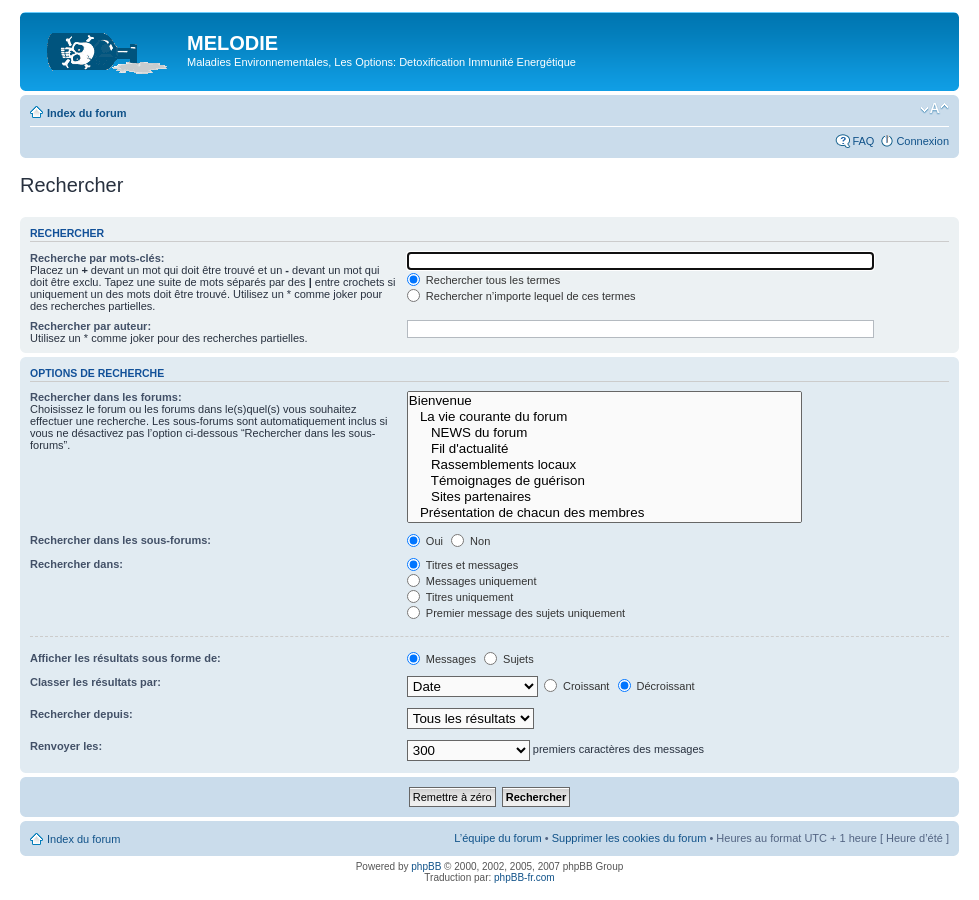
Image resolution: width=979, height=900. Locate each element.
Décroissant (656, 686)
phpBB (426, 866)
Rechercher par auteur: (90, 326)
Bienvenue (604, 401)
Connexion (922, 141)
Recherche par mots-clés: (97, 258)
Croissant (577, 686)
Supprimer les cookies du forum (629, 838)
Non (470, 541)
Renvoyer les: (66, 746)
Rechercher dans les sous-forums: (120, 540)
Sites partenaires (604, 497)
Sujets (509, 659)
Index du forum (86, 113)
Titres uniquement (460, 597)
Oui (425, 541)
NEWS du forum (604, 433)
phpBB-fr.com (524, 877)
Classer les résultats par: (95, 682)
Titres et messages (462, 565)
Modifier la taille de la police (934, 109)
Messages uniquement (472, 581)
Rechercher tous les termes (484, 280)
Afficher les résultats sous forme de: (125, 658)
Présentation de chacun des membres (604, 513)
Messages (441, 659)
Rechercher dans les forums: (106, 397)
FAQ (863, 141)
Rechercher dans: (76, 564)
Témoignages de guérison (604, 481)
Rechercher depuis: (81, 714)
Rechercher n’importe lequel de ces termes (521, 296)
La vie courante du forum (604, 417)
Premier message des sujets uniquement (516, 613)
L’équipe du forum (497, 838)
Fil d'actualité (604, 449)
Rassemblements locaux (604, 465)
